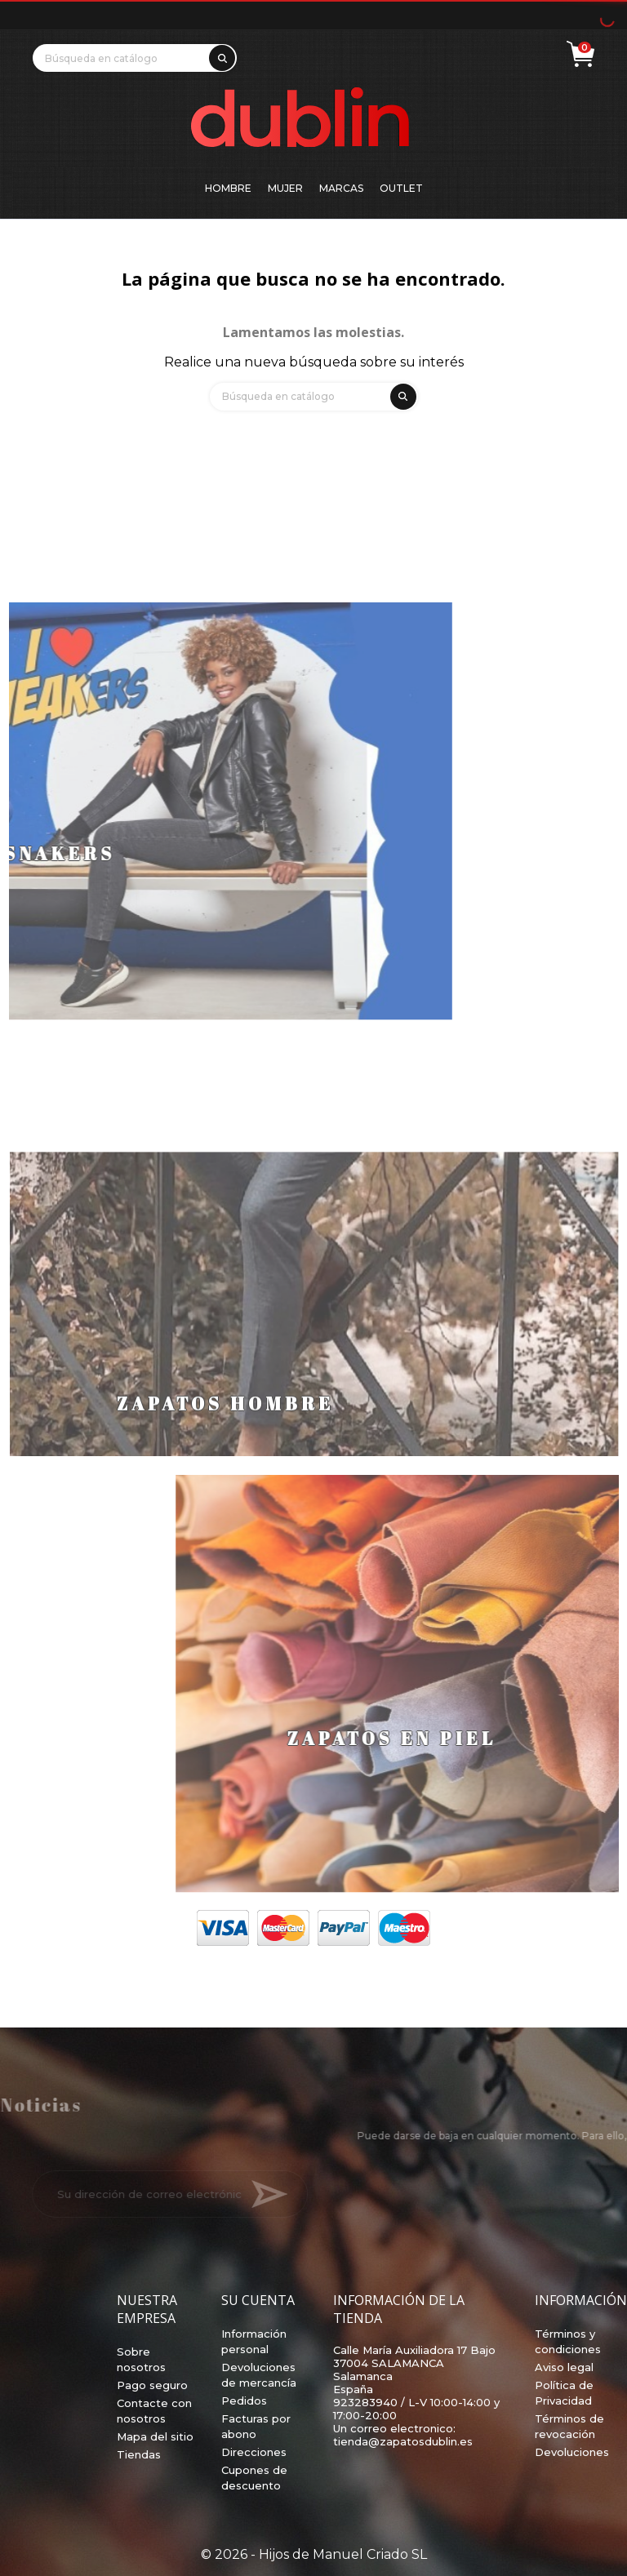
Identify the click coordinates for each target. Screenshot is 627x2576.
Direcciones (254, 2451)
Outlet (401, 188)
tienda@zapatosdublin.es (403, 2441)
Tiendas (139, 2454)
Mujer (285, 188)
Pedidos (244, 2400)
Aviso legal (564, 2367)
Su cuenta (258, 2300)
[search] (219, 55)
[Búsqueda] (135, 58)
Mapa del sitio (155, 2436)
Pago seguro (152, 2385)
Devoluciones (572, 2451)
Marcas (341, 188)
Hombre (228, 188)
